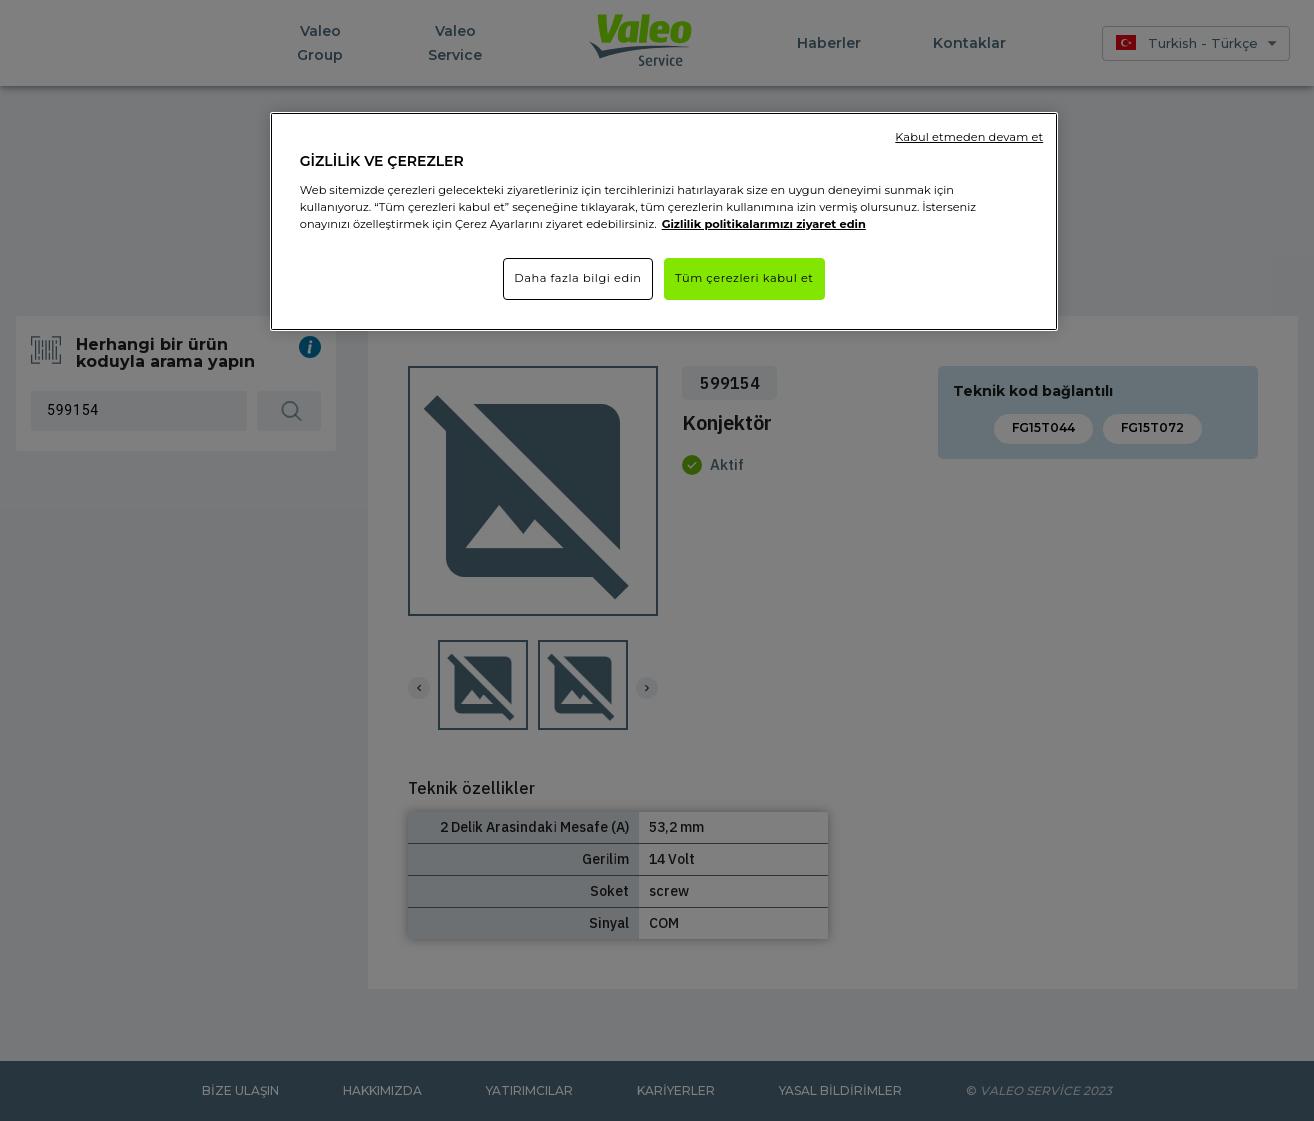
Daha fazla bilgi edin (577, 278)
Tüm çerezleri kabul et (744, 278)
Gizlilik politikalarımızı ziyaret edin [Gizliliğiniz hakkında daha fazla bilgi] (764, 224)
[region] (664, 221)
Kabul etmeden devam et (969, 137)
